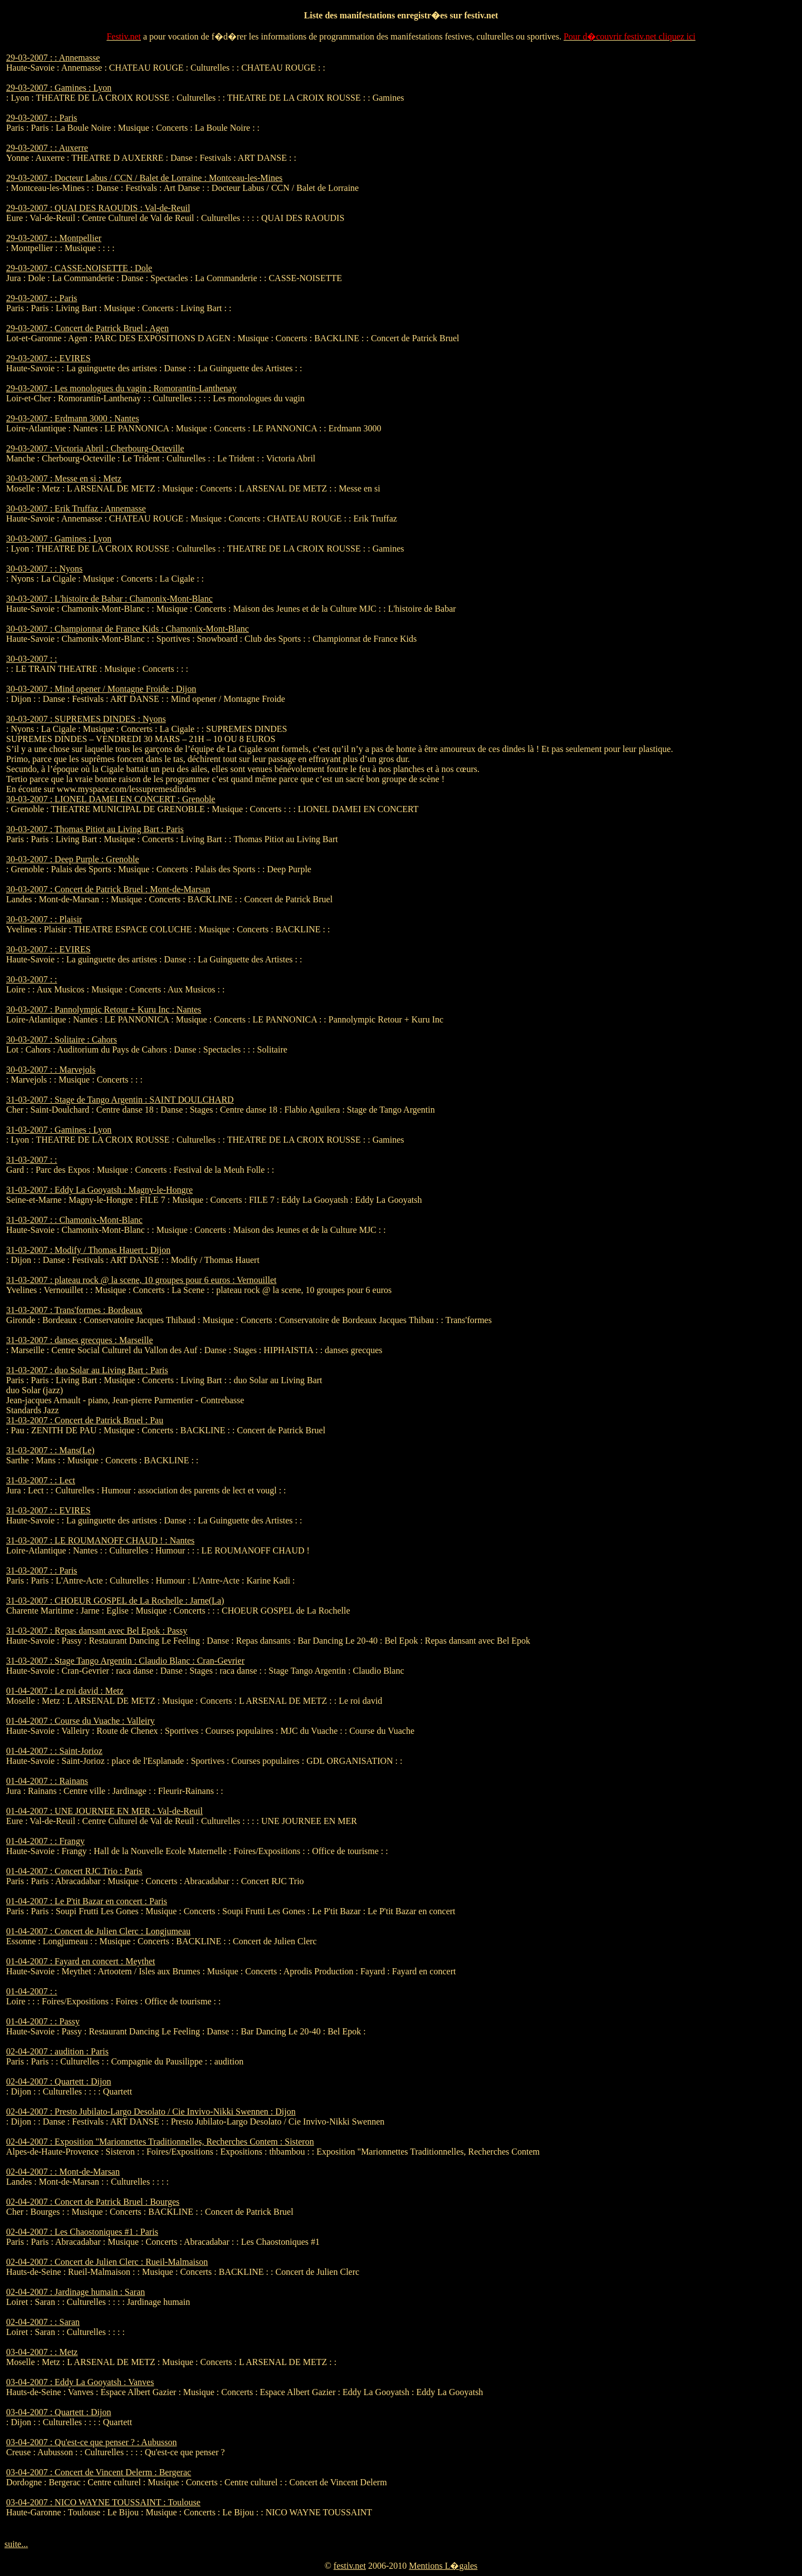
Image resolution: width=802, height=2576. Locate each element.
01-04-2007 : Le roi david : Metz (65, 1690)
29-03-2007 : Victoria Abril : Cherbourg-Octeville (95, 448)
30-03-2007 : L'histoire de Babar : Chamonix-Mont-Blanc (109, 598)
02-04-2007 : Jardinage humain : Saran (75, 2292)
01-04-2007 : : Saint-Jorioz (54, 1751)
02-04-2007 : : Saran (43, 2322)
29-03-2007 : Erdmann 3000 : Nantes (72, 418)
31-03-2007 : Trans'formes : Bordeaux (74, 1310)
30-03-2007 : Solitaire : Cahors (61, 1039)
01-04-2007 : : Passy (43, 2021)
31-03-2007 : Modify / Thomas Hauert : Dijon (88, 1250)
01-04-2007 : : (31, 1991)
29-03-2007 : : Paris (41, 117)
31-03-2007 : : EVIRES (48, 1510)
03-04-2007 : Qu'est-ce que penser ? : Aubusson (91, 2442)
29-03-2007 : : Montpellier (53, 238)
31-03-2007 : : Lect (40, 1480)
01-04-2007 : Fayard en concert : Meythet (80, 1961)
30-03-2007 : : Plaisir (44, 919)
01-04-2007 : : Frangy (45, 1841)
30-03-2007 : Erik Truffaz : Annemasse (76, 508)
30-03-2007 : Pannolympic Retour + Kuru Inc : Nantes (103, 1009)
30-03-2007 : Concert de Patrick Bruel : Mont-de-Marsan (108, 889)
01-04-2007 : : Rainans (47, 1781)
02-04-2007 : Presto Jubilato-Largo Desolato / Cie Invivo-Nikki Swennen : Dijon (151, 2111)
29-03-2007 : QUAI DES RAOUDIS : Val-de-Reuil (98, 208)
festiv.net (350, 2565)
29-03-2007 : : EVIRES (48, 358)
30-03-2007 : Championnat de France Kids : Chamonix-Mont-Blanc (127, 628)
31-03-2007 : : (31, 1159)
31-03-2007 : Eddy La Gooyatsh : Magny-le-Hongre (99, 1189)
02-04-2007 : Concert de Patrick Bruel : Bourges (92, 2201)
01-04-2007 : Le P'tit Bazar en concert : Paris (86, 1901)
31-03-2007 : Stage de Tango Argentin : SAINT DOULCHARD (120, 1099)
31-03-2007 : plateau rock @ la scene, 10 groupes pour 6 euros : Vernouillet (141, 1280)
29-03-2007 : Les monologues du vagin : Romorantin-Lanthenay (121, 388)
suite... (16, 2544)
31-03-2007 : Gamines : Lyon (58, 1129)
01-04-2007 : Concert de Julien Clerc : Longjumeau (98, 1931)
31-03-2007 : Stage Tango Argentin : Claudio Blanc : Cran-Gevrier (125, 1660)
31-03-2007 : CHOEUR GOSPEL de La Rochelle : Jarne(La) (115, 1600)
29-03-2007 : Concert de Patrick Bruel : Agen (87, 328)
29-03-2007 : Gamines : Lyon (58, 87)
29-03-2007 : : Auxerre (47, 148)
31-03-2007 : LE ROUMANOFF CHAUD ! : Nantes (100, 1540)
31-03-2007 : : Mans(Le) (50, 1450)
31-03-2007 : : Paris (41, 1570)
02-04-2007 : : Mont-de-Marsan (63, 2171)
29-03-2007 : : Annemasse (53, 57)
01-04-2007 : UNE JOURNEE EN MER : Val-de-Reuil (104, 1811)
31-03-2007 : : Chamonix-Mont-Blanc (74, 1220)
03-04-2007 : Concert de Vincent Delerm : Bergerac (98, 2472)
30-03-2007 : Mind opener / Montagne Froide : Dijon (101, 689)
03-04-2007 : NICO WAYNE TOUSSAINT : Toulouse (103, 2502)
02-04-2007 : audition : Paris (57, 2051)
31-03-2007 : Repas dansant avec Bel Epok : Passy (96, 1630)
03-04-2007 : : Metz (41, 2352)
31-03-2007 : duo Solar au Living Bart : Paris (87, 1370)
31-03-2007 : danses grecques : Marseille (79, 1340)
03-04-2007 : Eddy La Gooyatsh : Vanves (80, 2382)
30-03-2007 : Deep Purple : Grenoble (72, 859)
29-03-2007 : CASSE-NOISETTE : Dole (79, 268)
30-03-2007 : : (31, 658)
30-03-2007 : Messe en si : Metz (63, 478)
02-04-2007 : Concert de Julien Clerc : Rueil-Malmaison (107, 2262)
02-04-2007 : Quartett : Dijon (58, 2081)
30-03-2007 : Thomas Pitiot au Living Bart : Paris (95, 829)
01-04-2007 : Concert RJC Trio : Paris (74, 1871)
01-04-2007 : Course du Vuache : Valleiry (80, 1720)
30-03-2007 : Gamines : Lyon (58, 538)
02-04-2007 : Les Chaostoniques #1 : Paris (82, 2231)
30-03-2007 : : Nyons (44, 568)
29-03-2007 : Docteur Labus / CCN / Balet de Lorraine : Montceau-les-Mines (144, 178)
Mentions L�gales (443, 2565)
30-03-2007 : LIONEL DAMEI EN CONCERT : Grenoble (110, 799)
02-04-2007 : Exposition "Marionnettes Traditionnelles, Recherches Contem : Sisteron (160, 2141)
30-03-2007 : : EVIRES (48, 949)
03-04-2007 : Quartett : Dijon (58, 2412)
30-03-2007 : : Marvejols (50, 1069)
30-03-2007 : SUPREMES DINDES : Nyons (86, 719)
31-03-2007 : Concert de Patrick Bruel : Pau (84, 1420)
